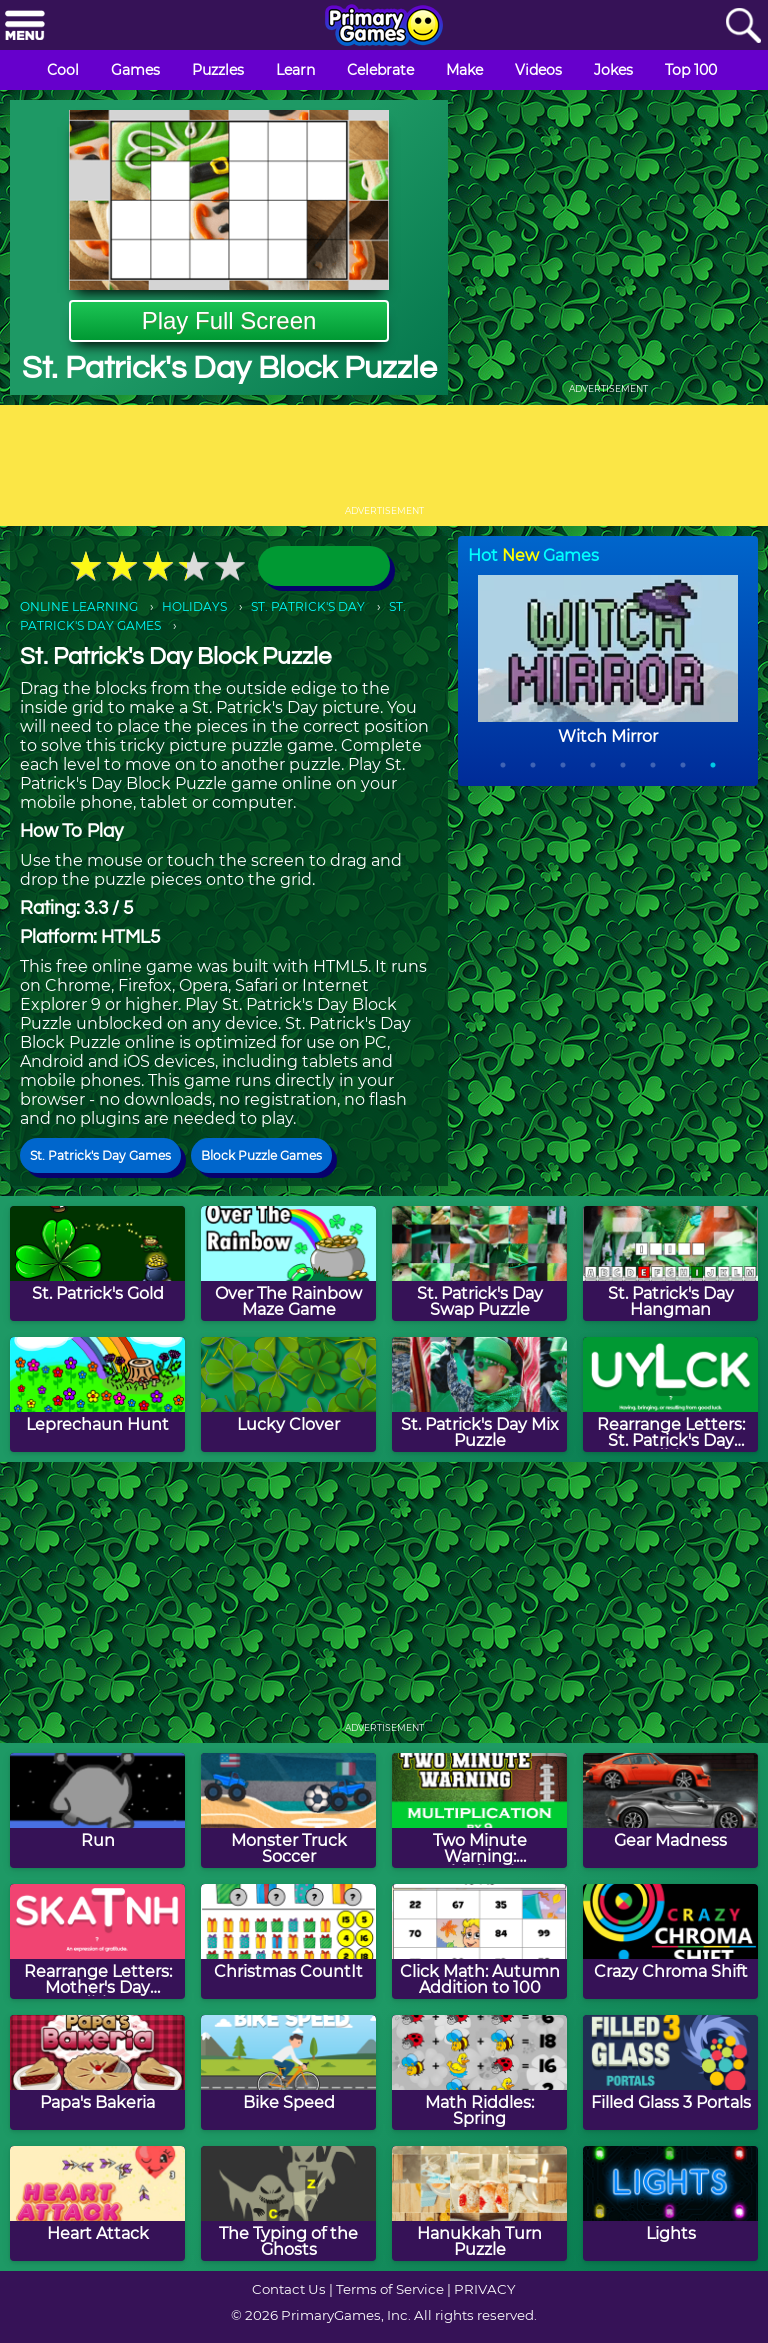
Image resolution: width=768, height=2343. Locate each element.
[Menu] (25, 26)
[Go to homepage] (384, 27)
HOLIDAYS (194, 606)
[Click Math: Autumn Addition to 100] (479, 1941)
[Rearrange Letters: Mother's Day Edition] (97, 1941)
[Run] (97, 1810)
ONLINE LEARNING (79, 606)
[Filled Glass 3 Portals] (670, 2072)
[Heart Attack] (97, 2203)
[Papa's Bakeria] (97, 2072)
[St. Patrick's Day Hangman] (670, 1263)
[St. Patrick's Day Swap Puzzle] (479, 1263)
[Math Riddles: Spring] (479, 2072)
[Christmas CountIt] (288, 1941)
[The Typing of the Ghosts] (288, 2203)
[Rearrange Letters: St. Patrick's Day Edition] (670, 1394)
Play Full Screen (229, 320)
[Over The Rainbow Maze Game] (288, 1263)
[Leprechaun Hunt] (97, 1394)
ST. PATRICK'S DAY (308, 606)
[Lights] (670, 2203)
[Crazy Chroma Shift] (670, 1941)
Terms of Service (390, 2289)
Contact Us (289, 2289)
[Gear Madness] (670, 1810)
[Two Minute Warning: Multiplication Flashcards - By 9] (479, 1810)
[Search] (743, 26)
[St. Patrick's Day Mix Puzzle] (479, 1394)
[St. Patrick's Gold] (97, 1263)
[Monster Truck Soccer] (288, 1810)
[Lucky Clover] (288, 1394)
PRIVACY (484, 2289)
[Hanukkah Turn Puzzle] (479, 2203)
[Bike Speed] (288, 2072)
